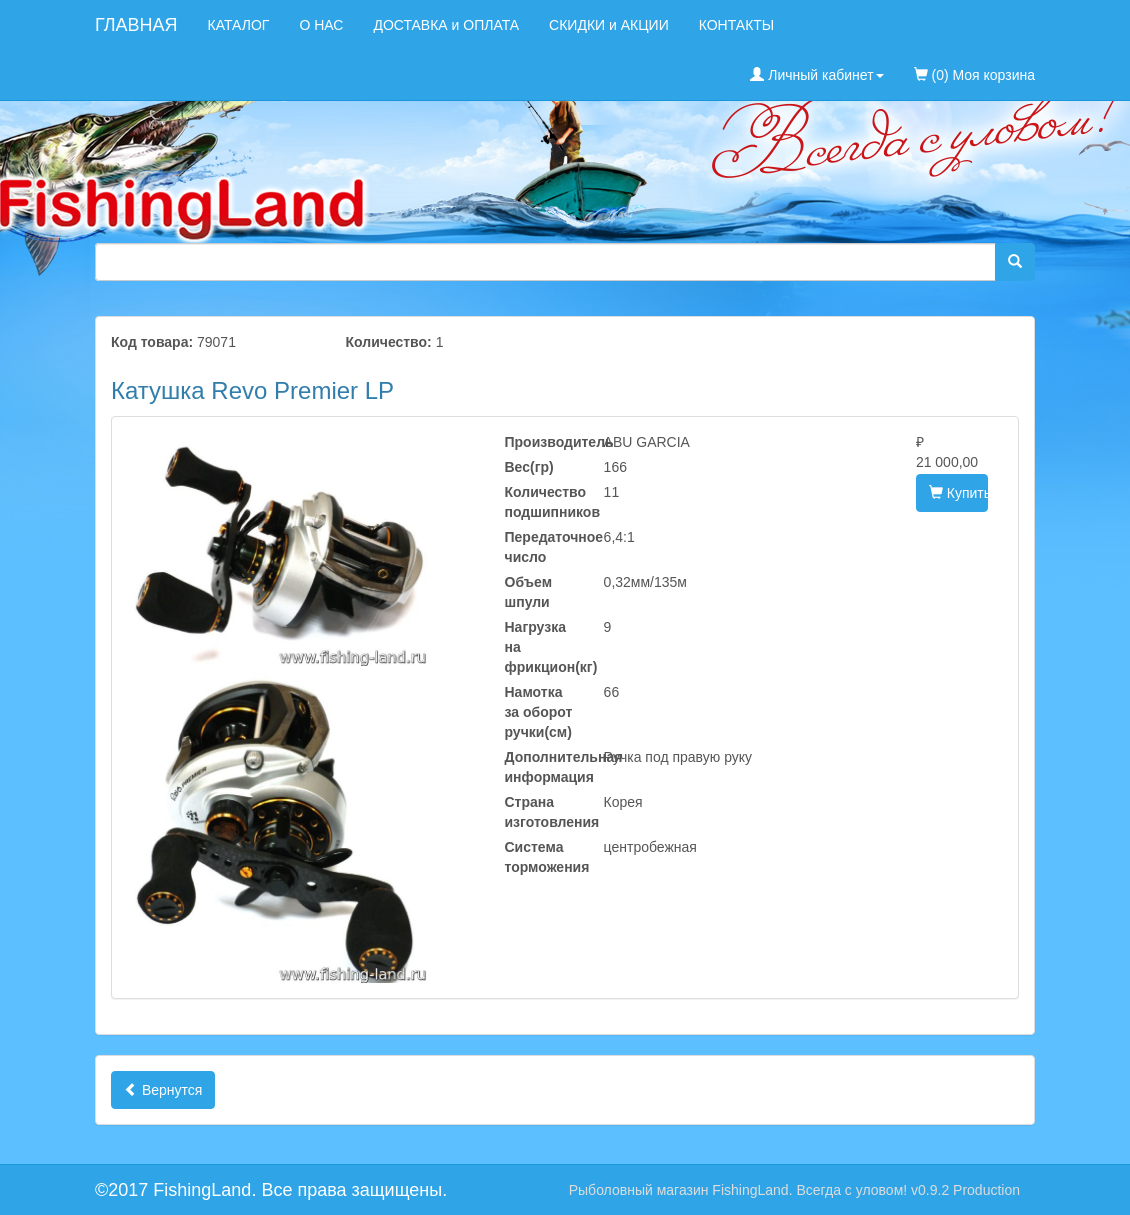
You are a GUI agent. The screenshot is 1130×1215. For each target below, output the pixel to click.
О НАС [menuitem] (321, 25)
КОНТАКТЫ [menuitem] (737, 25)
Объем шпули (529, 592)
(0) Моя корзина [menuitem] (974, 75)
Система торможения (539, 857)
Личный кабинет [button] (816, 75)
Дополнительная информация (539, 767)
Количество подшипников (539, 502)
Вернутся (163, 1090)
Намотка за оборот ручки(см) (539, 712)
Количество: (389, 342)
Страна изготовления (539, 812)
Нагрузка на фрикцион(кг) (539, 647)
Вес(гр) (529, 467)
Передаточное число (539, 547)
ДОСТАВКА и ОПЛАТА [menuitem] (446, 25)
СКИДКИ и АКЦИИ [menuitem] (609, 25)
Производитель (539, 442)
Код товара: (152, 342)
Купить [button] (958, 493)
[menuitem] (1050, 15)
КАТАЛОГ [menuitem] (239, 25)
